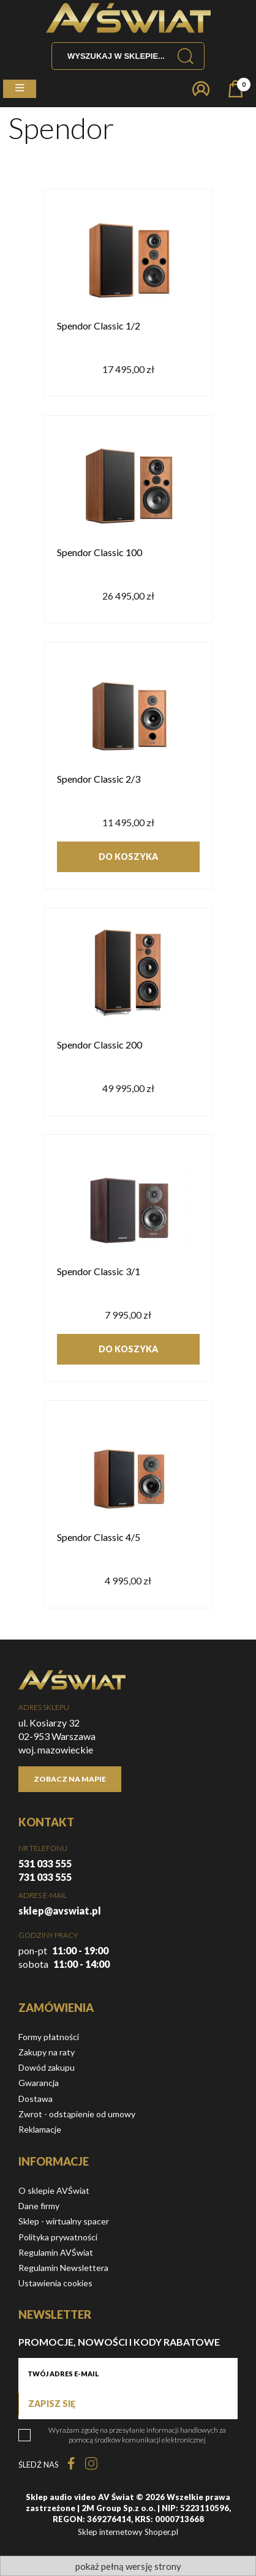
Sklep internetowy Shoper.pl (128, 2532)
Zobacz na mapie (70, 1778)
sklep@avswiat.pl (59, 1910)
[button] (19, 89)
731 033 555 (45, 1877)
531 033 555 (45, 1863)
